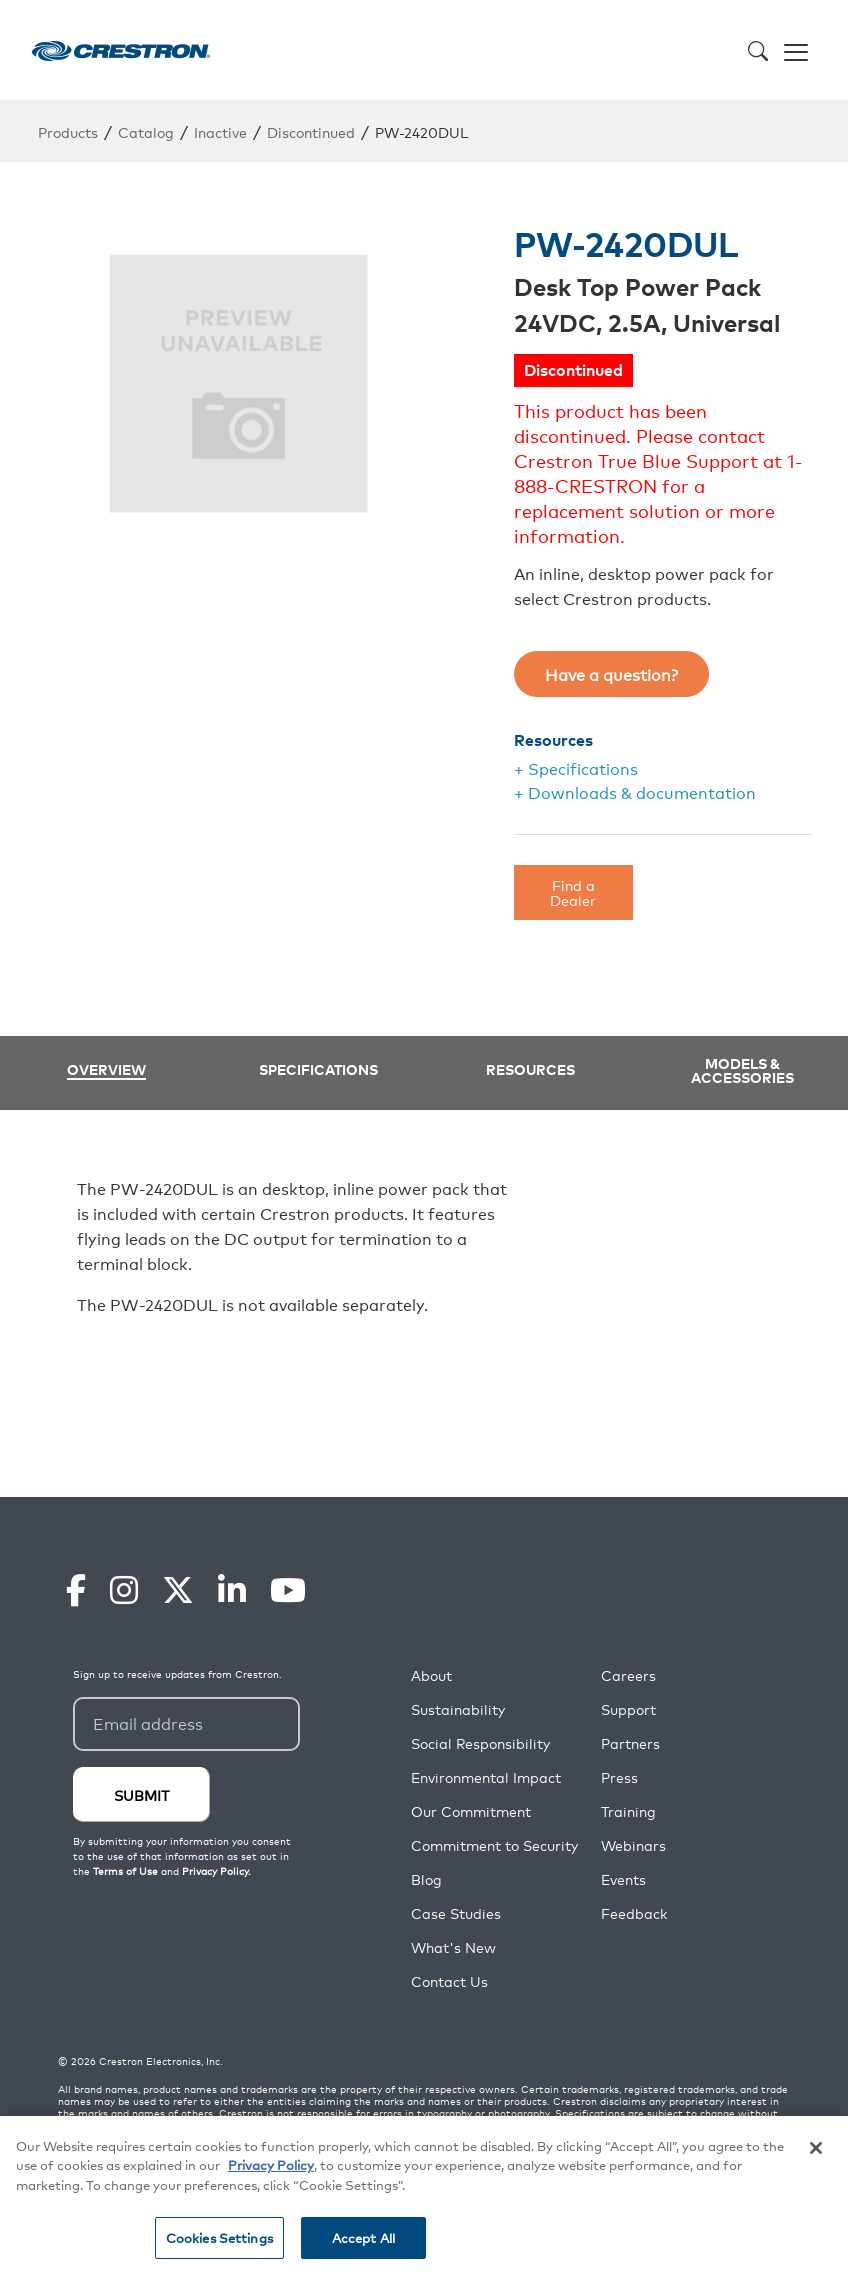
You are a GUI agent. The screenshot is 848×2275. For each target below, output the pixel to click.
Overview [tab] (106, 1070)
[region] (424, 2195)
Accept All (363, 2237)
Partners (630, 1743)
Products (68, 131)
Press (619, 1777)
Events (623, 1879)
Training (628, 1811)
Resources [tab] (530, 1069)
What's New (453, 1947)
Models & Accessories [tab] (742, 1070)
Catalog (146, 131)
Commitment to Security (494, 1845)
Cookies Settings (219, 2237)
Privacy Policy (271, 2164)
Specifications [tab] (318, 1069)
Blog (426, 1879)
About (431, 1675)
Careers (628, 1675)
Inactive (220, 131)
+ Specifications (576, 768)
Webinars (633, 1845)
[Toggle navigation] (796, 50)
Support (628, 1709)
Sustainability (458, 1709)
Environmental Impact (486, 1777)
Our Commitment (471, 1811)
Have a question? (611, 674)
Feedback (634, 1913)
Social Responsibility (480, 1743)
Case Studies (456, 1913)
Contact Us (449, 1981)
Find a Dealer (573, 891)
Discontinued (311, 131)
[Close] (816, 2148)
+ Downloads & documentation (635, 792)
